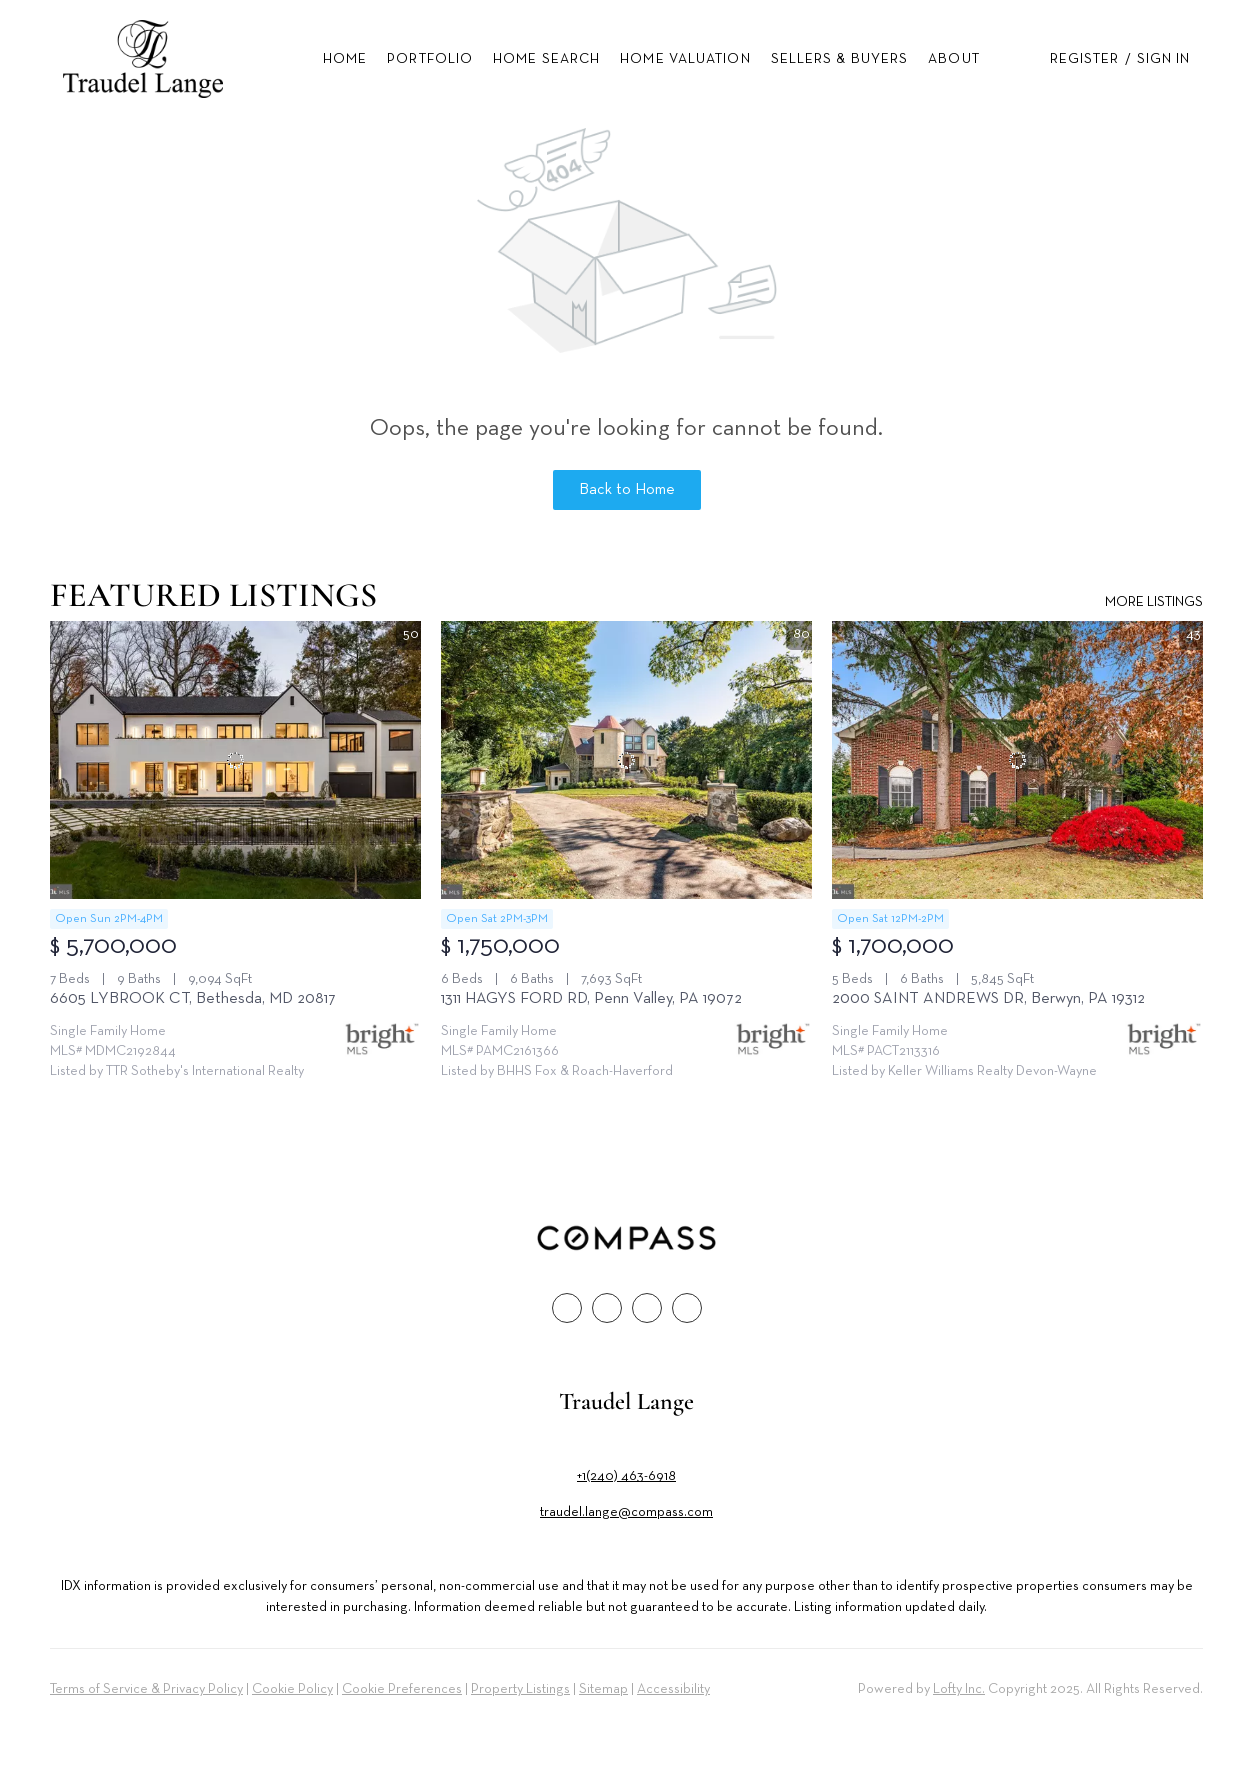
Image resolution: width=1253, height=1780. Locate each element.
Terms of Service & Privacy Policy (146, 1689)
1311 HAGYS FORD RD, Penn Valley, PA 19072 (591, 999)
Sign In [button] (1164, 59)
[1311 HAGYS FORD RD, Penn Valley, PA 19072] (626, 760)
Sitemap (603, 1689)
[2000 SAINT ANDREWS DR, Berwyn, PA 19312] (1017, 760)
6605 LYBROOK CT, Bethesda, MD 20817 (193, 999)
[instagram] (647, 1308)
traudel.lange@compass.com (626, 1512)
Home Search (546, 59)
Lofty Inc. (959, 1689)
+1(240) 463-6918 (626, 1476)
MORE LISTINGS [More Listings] (1154, 602)
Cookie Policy (292, 1689)
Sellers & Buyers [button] (840, 59)
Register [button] (1085, 59)
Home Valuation (685, 59)
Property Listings (520, 1689)
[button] (143, 59)
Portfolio (430, 59)
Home (345, 59)
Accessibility (673, 1689)
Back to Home (627, 490)
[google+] (687, 1308)
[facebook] (567, 1308)
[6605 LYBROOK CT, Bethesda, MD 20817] (235, 760)
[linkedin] (607, 1308)
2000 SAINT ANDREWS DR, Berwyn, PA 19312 (988, 999)
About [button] (954, 59)
